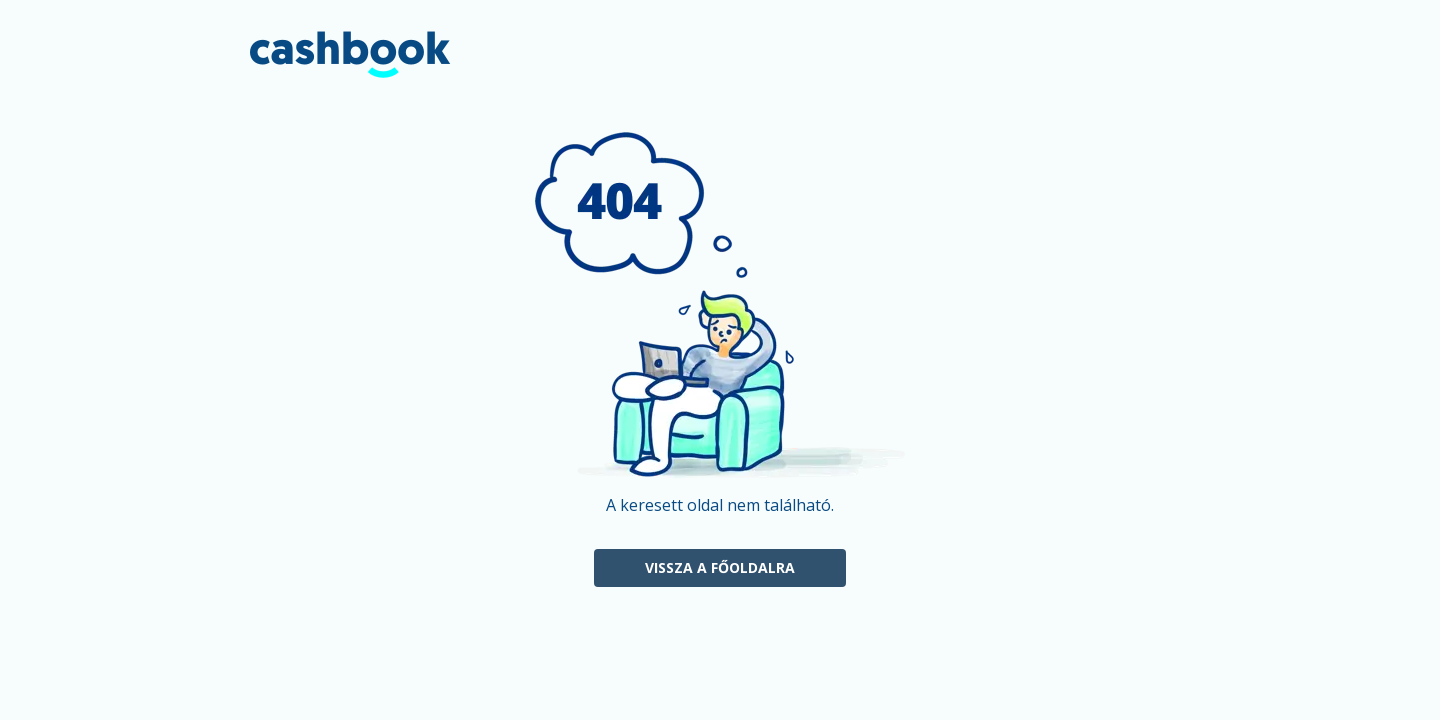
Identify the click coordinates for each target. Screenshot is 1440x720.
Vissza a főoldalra (720, 567)
